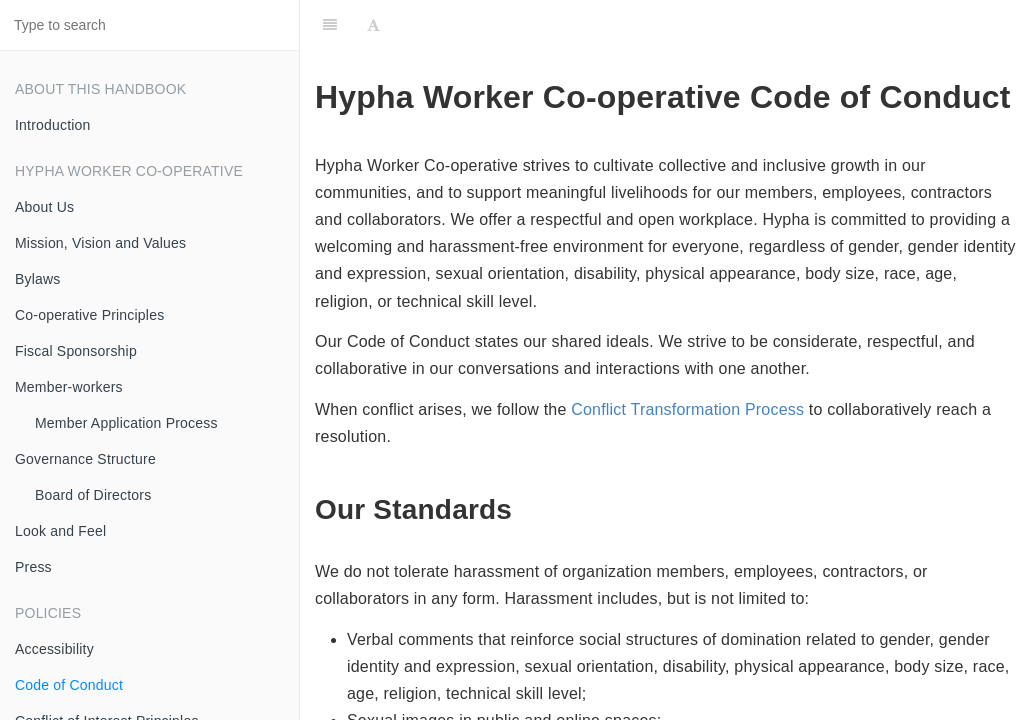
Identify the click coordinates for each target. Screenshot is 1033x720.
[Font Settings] (373, 25)
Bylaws (38, 279)
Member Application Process (126, 423)
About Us (44, 207)
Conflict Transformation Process (687, 409)
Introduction (53, 125)
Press (33, 567)
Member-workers (69, 387)
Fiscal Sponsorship (76, 351)
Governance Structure (85, 459)
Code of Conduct (69, 685)
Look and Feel (60, 531)
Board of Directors (93, 495)
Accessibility (54, 649)
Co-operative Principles (89, 315)
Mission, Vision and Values (100, 243)
